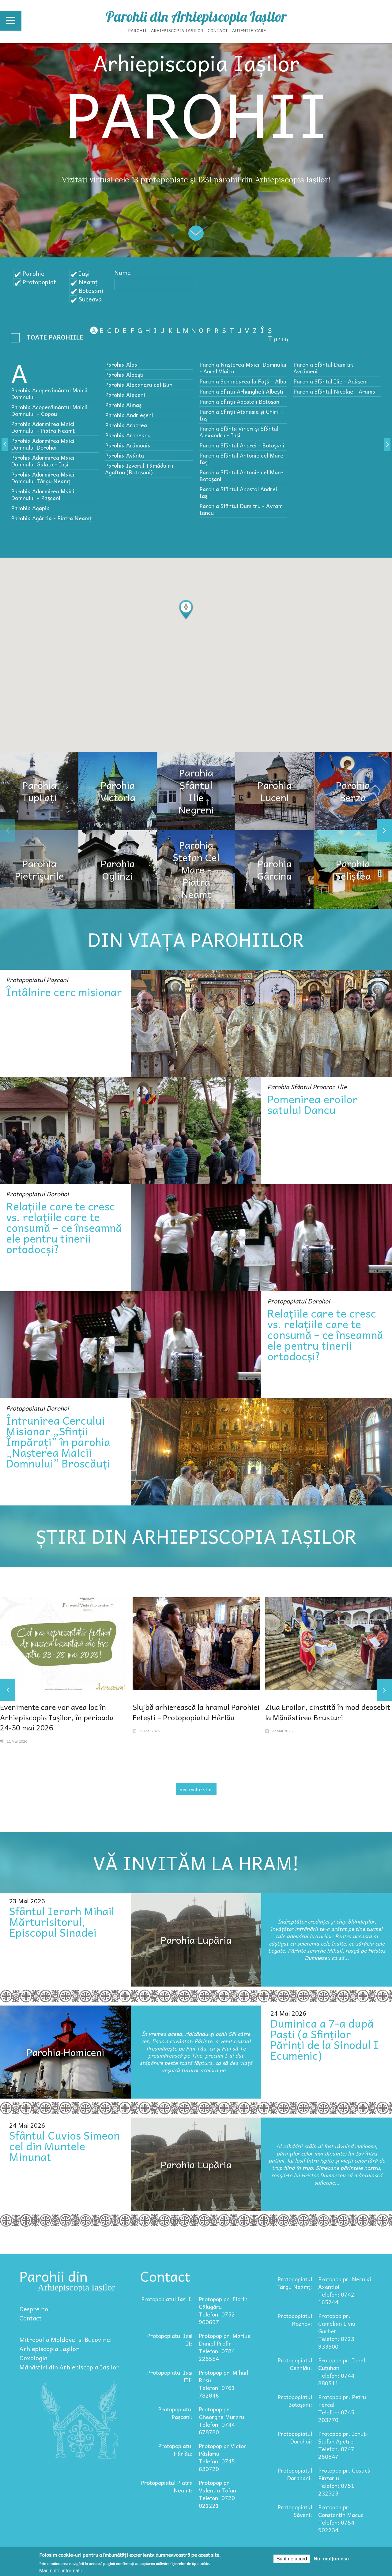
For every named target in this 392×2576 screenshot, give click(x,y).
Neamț (88, 282)
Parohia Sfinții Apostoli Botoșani (240, 401)
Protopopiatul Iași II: (170, 2339)
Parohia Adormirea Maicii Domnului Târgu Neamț (43, 477)
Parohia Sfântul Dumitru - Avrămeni (326, 368)
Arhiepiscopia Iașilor (177, 30)
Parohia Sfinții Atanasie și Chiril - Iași (241, 415)
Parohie (33, 273)
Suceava (90, 299)
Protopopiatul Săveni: (294, 2511)
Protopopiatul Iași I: (167, 2298)
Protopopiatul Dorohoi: (294, 2437)
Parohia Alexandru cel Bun (138, 384)
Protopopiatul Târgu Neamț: (294, 2283)
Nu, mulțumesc (331, 2558)
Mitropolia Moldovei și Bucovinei (65, 2339)
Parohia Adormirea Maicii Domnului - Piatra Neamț (43, 427)
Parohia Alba (121, 364)
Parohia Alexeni (125, 394)
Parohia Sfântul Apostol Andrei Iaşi (238, 492)
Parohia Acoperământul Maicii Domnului (49, 393)
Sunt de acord (292, 2558)
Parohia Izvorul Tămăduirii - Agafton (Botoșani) (141, 469)
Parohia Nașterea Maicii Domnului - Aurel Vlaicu (242, 368)
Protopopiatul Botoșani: (294, 2400)
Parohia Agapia (30, 507)
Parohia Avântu (124, 455)
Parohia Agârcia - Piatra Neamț (51, 518)
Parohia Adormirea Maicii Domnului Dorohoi (43, 444)
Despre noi (34, 2309)
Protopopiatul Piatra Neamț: (167, 2486)
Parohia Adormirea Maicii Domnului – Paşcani (43, 494)
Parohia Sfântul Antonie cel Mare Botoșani (241, 475)
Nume (122, 272)
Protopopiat (39, 282)
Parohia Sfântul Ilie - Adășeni (330, 381)
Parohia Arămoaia (128, 445)
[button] (186, 610)
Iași (84, 273)
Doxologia (33, 2358)
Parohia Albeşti (124, 374)
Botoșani (91, 290)
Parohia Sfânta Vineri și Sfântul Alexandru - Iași (238, 431)
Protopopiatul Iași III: (170, 2376)
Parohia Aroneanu (128, 435)
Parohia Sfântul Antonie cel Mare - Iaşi (243, 458)
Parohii (137, 30)
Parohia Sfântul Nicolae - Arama (334, 391)
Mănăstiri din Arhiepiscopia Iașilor (69, 2367)
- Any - (49, 339)
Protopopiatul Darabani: (294, 2474)
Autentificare (249, 30)
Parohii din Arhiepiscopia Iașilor (196, 16)
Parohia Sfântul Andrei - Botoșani (241, 445)
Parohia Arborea (126, 425)
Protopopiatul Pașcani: (175, 2413)
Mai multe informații (60, 2570)
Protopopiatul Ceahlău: (294, 2364)
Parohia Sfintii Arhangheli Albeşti (241, 391)
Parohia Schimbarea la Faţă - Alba (242, 381)
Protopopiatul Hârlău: (175, 2449)
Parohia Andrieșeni (129, 414)
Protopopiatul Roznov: (294, 2319)
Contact (218, 30)
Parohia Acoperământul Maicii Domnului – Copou (49, 410)
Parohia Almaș (123, 404)
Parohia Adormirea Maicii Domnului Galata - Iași (43, 461)
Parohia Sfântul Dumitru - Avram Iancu (241, 509)
